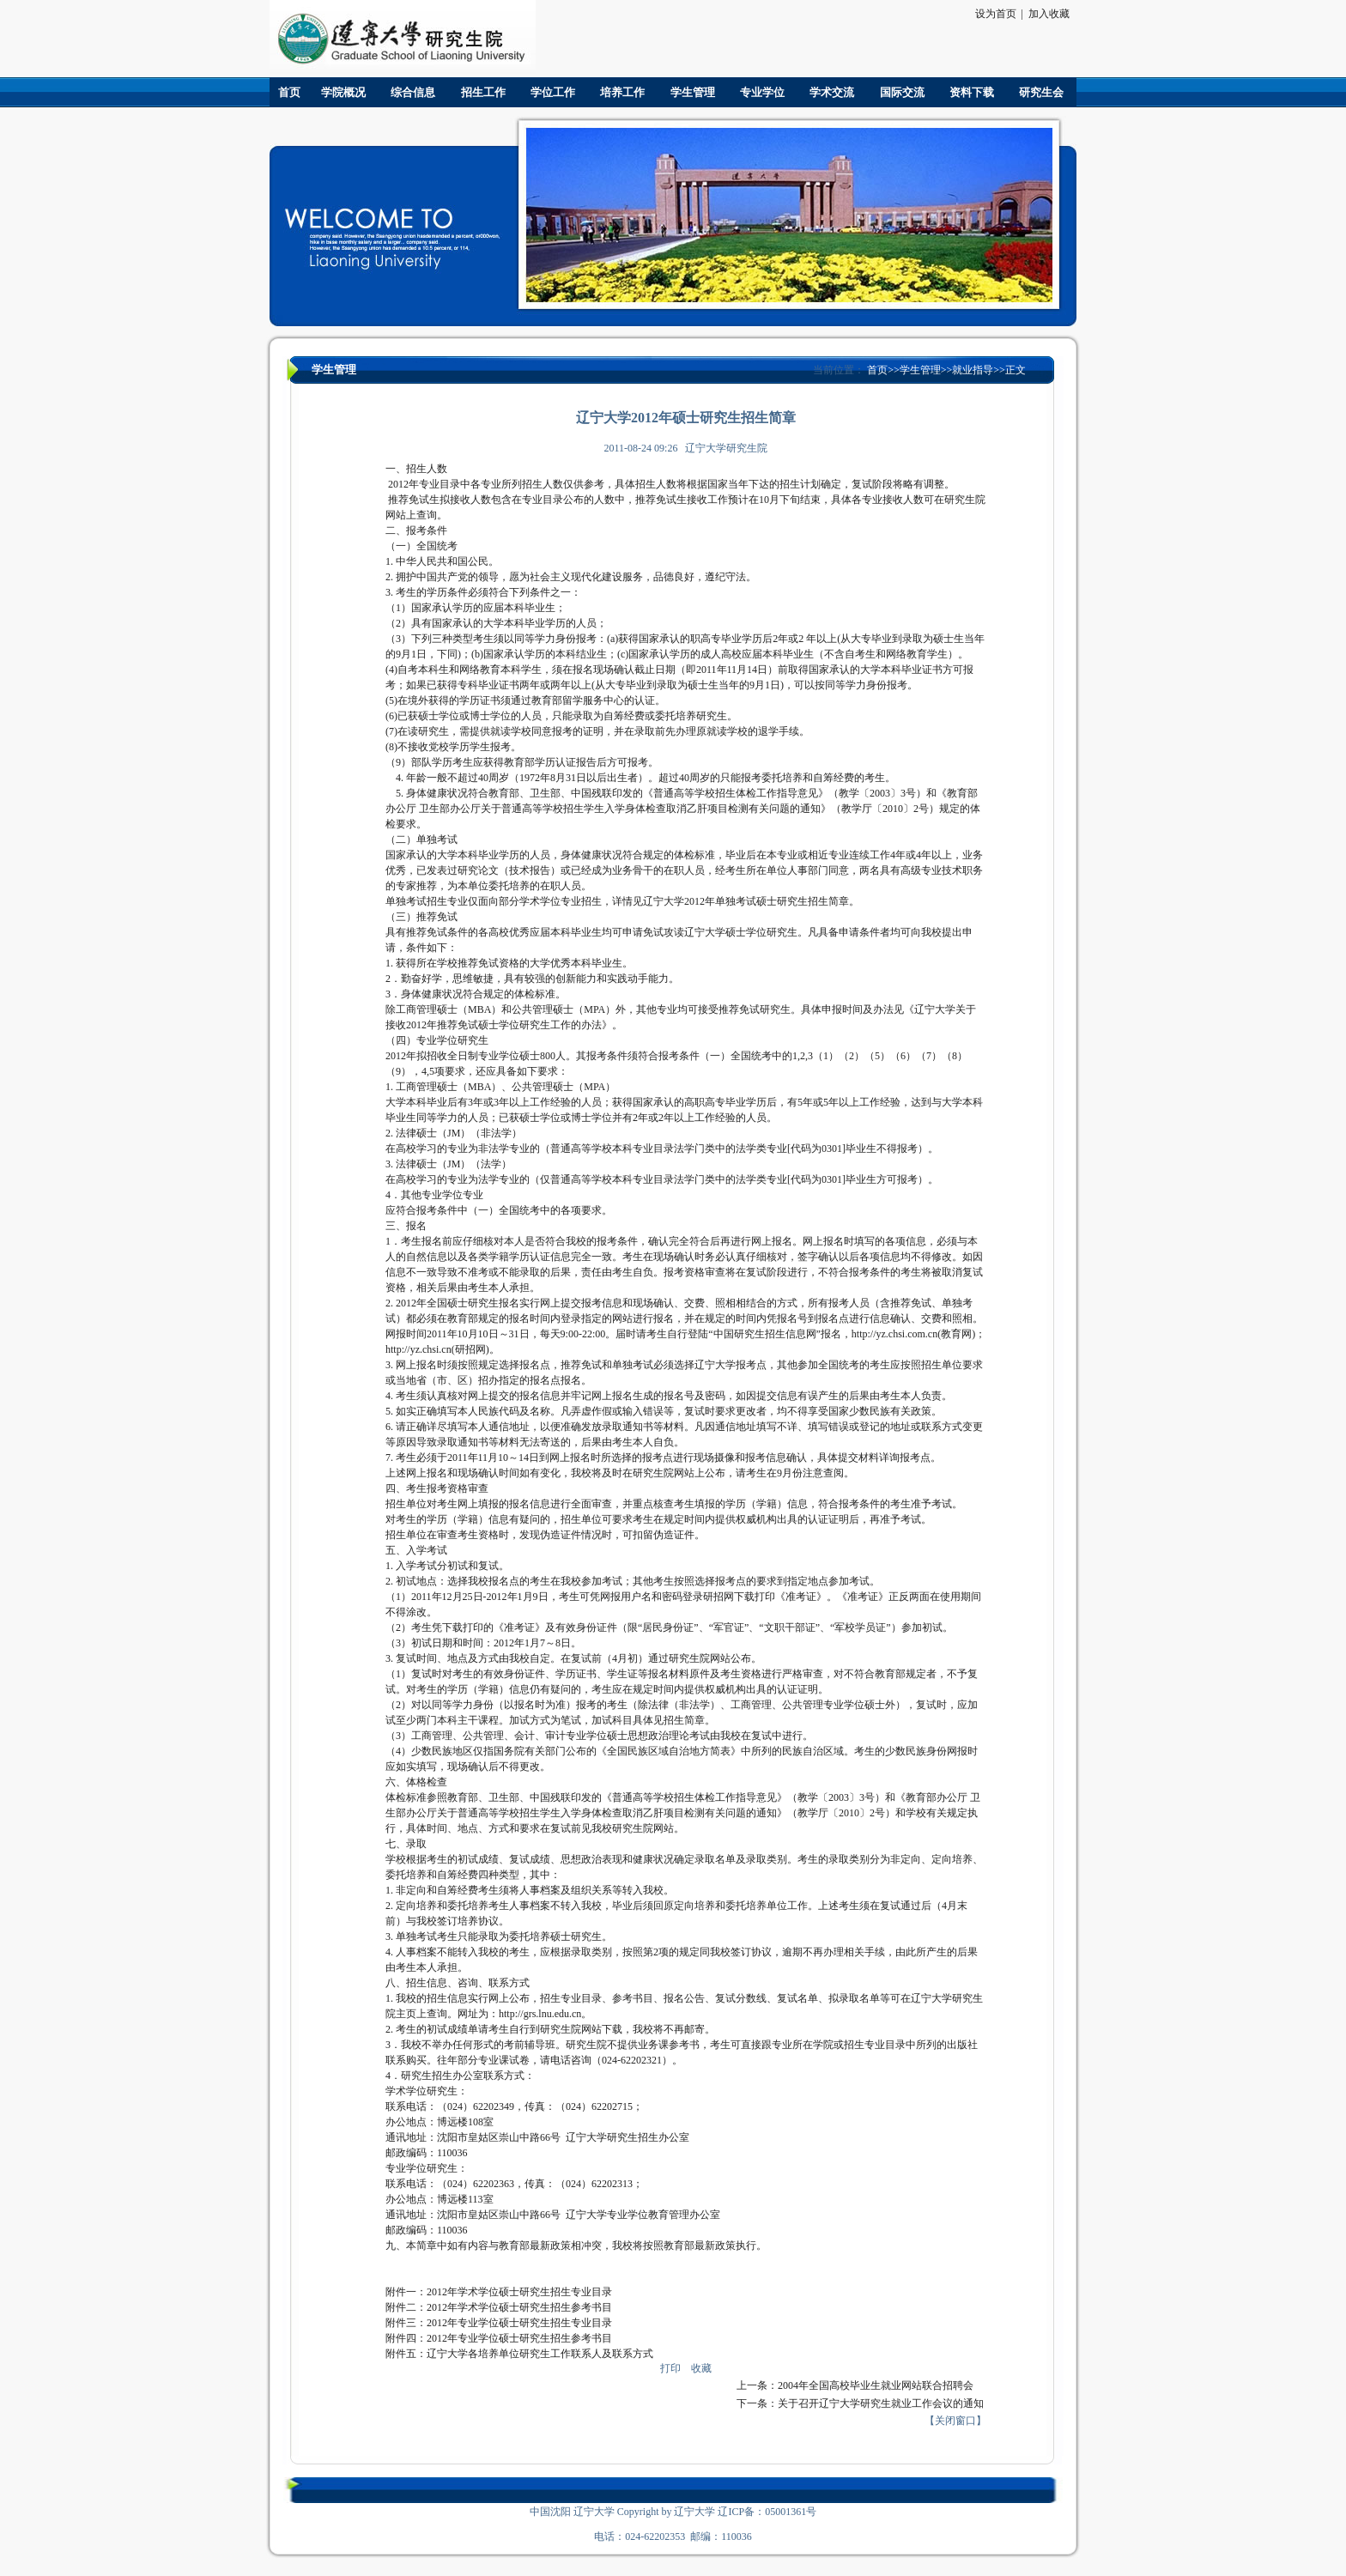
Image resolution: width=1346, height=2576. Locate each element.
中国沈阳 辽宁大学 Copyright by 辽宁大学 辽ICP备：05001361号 (673, 2512)
